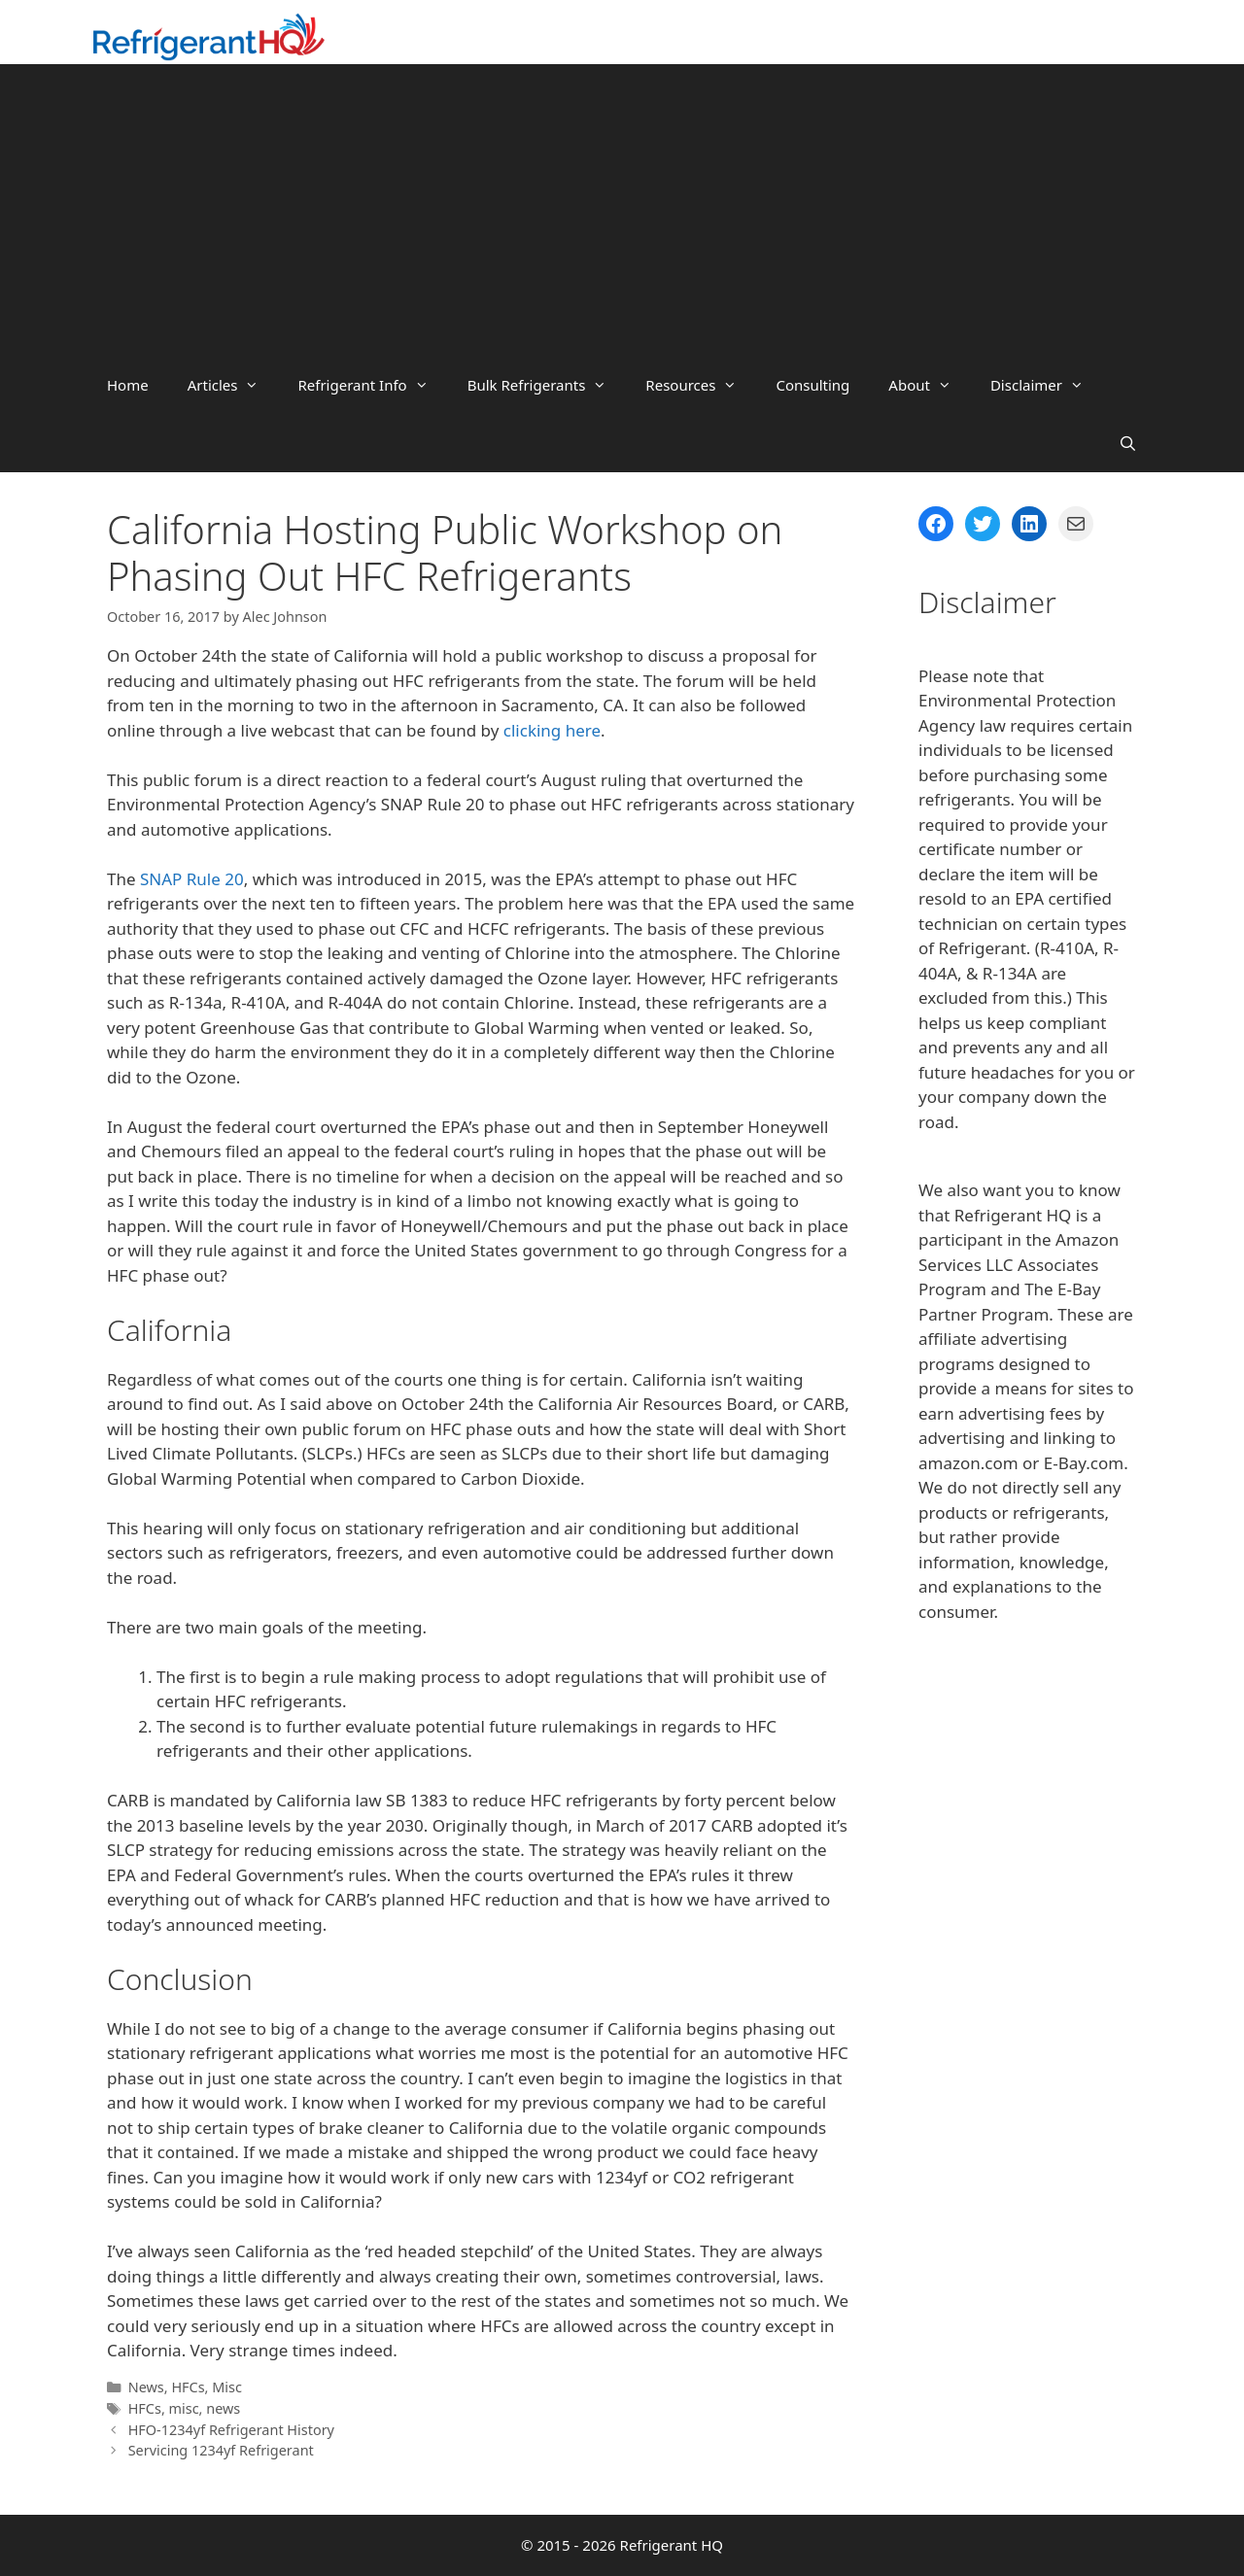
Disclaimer (1046, 385)
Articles (233, 385)
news (223, 2408)
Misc (227, 2387)
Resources (700, 385)
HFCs (187, 2387)
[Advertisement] (622, 210)
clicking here (552, 730)
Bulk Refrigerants (547, 385)
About (929, 385)
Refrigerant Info (372, 385)
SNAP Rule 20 (192, 879)
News (146, 2387)
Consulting (812, 385)
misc (184, 2408)
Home (128, 385)
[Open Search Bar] (1128, 443)
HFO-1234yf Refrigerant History (231, 2430)
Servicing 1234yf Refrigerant (221, 2450)
